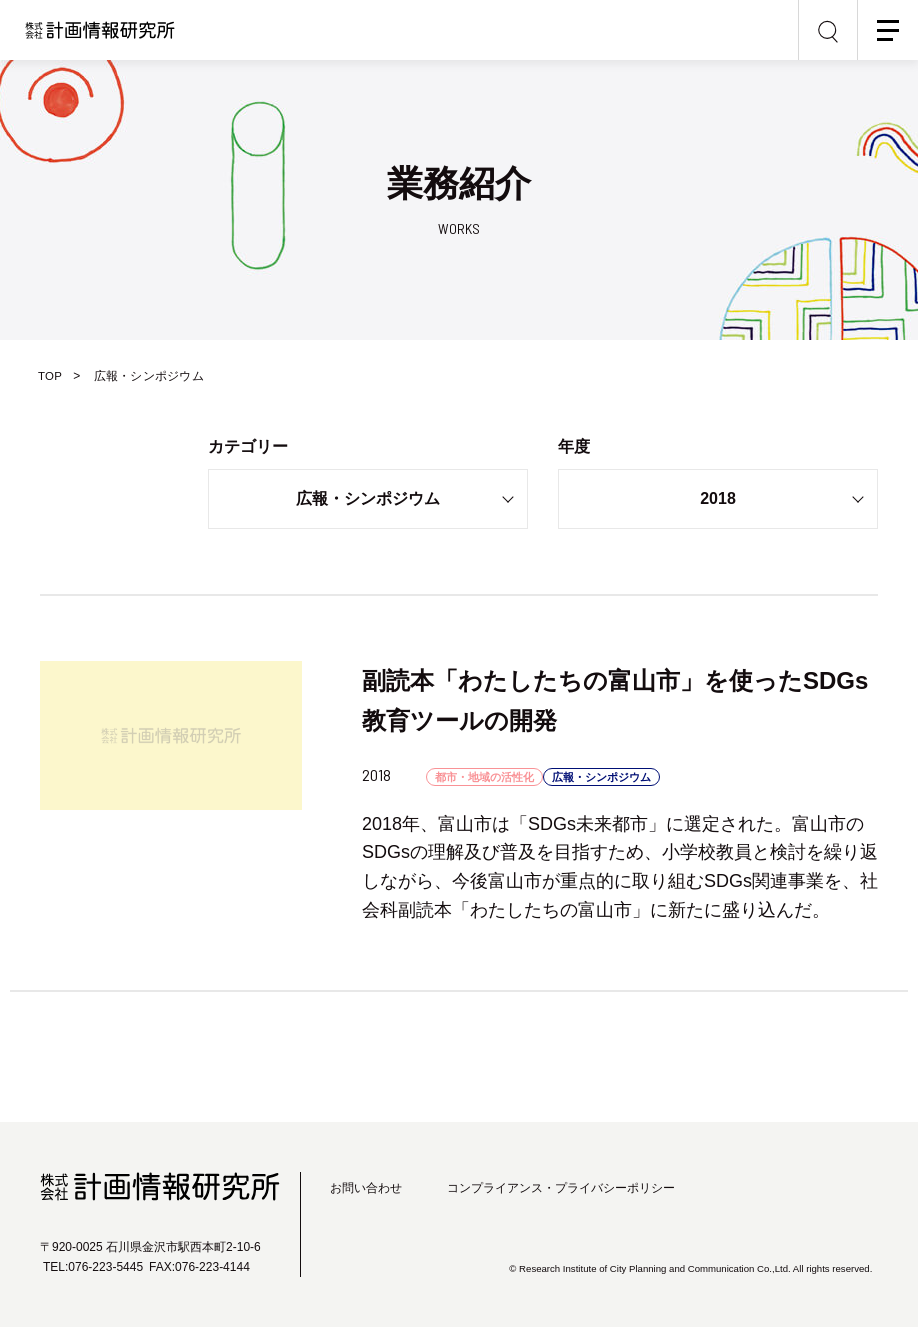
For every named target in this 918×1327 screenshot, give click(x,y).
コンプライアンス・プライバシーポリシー (561, 1188)
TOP (52, 376)
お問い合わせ (366, 1188)
